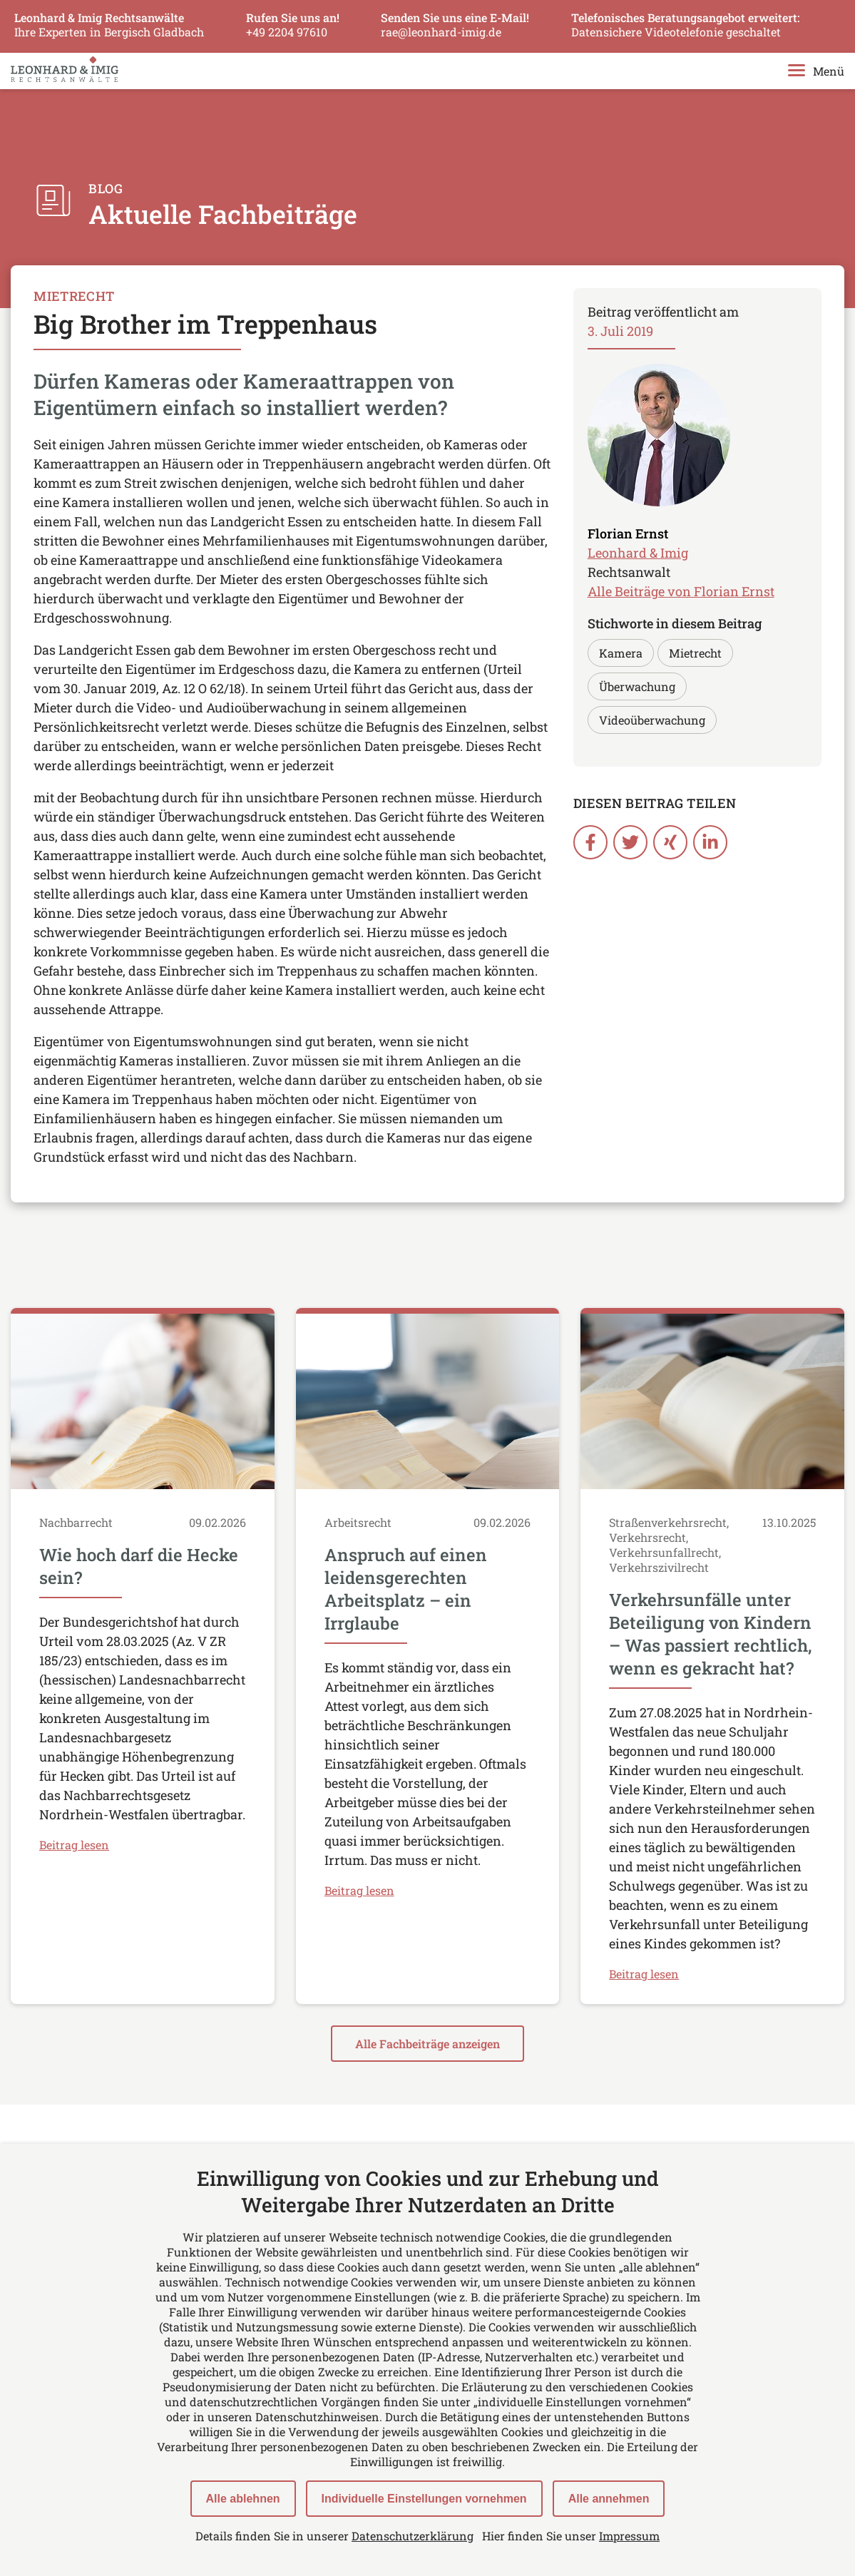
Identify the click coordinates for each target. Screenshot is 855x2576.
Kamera (620, 652)
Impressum (629, 2535)
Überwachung (637, 686)
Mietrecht (695, 652)
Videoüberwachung (652, 719)
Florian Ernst (628, 533)
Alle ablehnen (243, 2499)
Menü (816, 71)
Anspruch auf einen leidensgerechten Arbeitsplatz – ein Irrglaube (405, 1589)
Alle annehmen (609, 2499)
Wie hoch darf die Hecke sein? (138, 1567)
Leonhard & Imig (638, 552)
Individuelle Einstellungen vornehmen (424, 2499)
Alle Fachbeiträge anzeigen (427, 2044)
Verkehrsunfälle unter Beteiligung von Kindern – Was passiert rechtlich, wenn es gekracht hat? (710, 1634)
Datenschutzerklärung (412, 2535)
